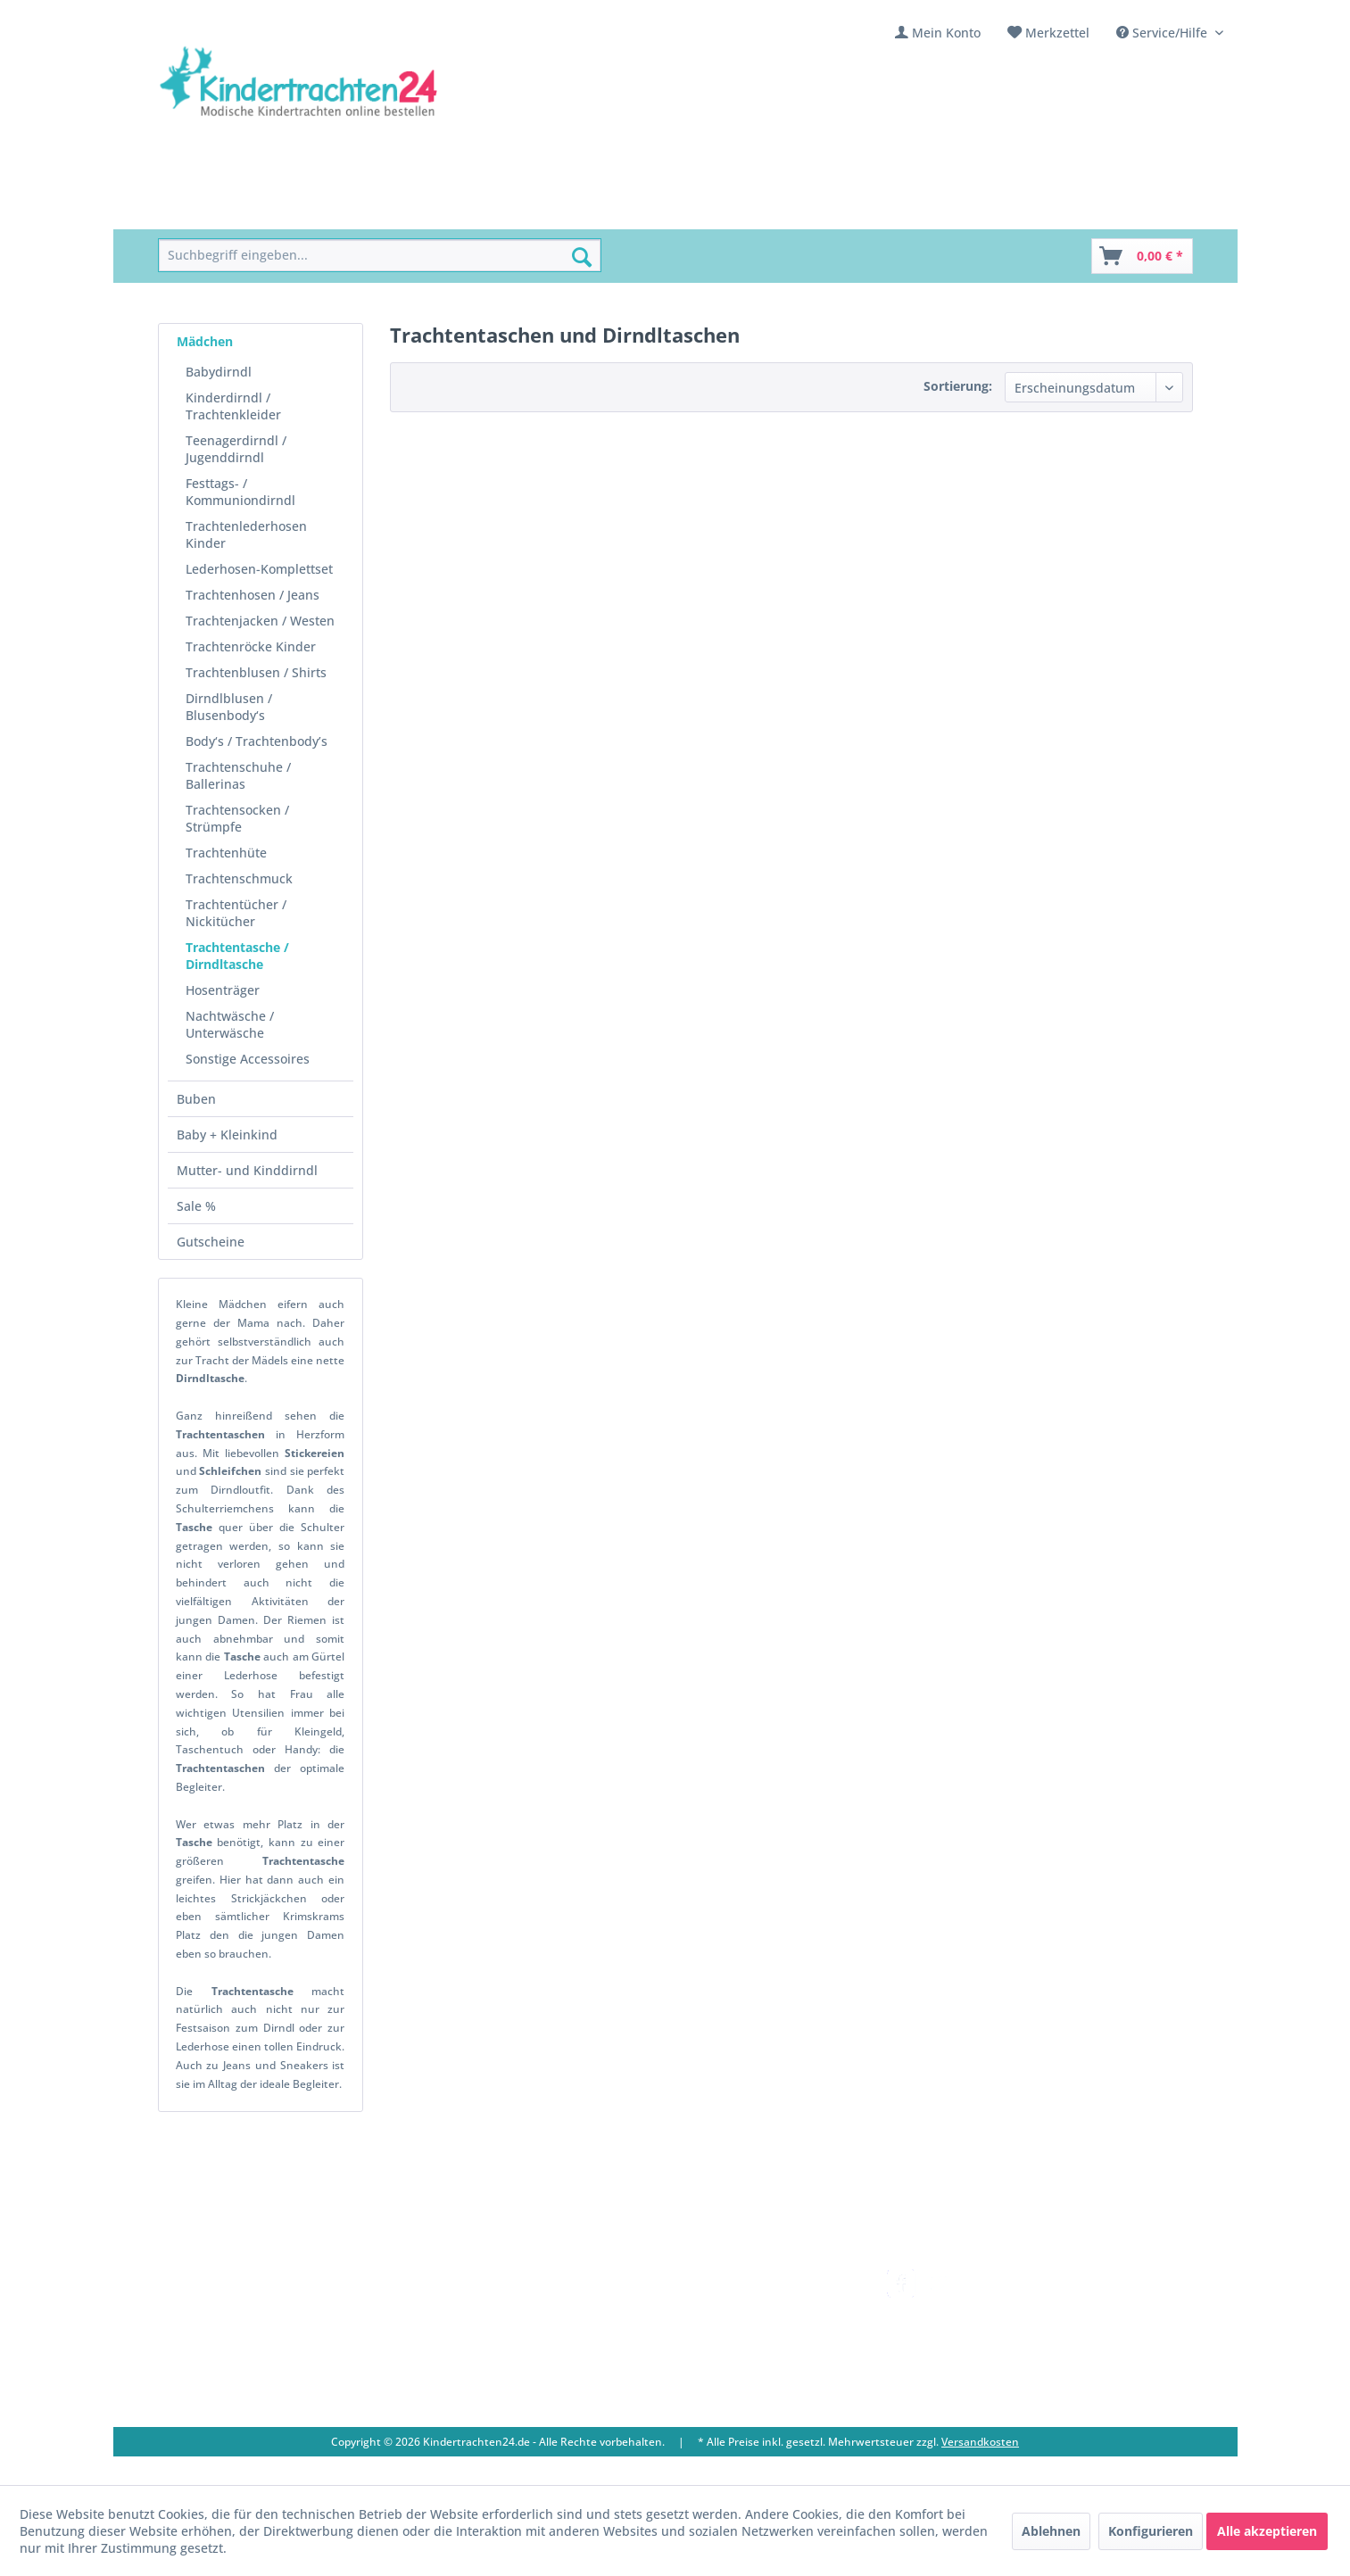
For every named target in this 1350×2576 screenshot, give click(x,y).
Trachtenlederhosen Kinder (246, 534)
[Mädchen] (285, 209)
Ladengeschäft (504, 2321)
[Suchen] (581, 257)
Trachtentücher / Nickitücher (236, 913)
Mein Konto (946, 32)
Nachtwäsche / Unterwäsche (230, 1024)
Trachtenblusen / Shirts (256, 672)
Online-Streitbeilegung (742, 2364)
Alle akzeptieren (1267, 2530)
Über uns (488, 2299)
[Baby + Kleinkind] (461, 209)
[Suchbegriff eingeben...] (380, 255)
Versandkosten (719, 2279)
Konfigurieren (1150, 2530)
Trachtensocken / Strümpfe (237, 818)
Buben (196, 1098)
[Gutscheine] (820, 209)
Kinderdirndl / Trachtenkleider (233, 406)
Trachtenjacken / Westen (260, 620)
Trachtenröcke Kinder (251, 646)
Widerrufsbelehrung (735, 2342)
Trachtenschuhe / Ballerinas (238, 775)
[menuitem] (938, 32)
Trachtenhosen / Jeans (252, 594)
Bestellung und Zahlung (745, 2321)
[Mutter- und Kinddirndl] (616, 209)
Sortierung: (957, 385)
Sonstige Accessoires (248, 1058)
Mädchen (205, 341)
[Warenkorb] (1142, 256)
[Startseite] (198, 209)
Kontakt (483, 2279)
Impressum (494, 2364)
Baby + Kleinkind (227, 1134)
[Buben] (362, 209)
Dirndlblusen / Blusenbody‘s (229, 707)
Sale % (196, 1205)
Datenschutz (711, 2385)
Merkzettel (1057, 32)
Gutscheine (210, 1241)
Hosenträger (223, 990)
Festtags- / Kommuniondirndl (240, 492)
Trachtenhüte (226, 852)
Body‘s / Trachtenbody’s (256, 741)
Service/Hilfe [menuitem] (1163, 32)
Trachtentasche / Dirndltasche (237, 956)
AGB (686, 2406)
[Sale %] (737, 209)
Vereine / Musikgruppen (533, 2342)
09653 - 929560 (223, 2322)
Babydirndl (219, 371)
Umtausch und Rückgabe (749, 2299)
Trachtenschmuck (239, 878)
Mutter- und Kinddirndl (247, 1170)
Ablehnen (1051, 2530)
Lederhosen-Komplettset (259, 568)
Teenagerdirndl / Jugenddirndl (236, 449)
